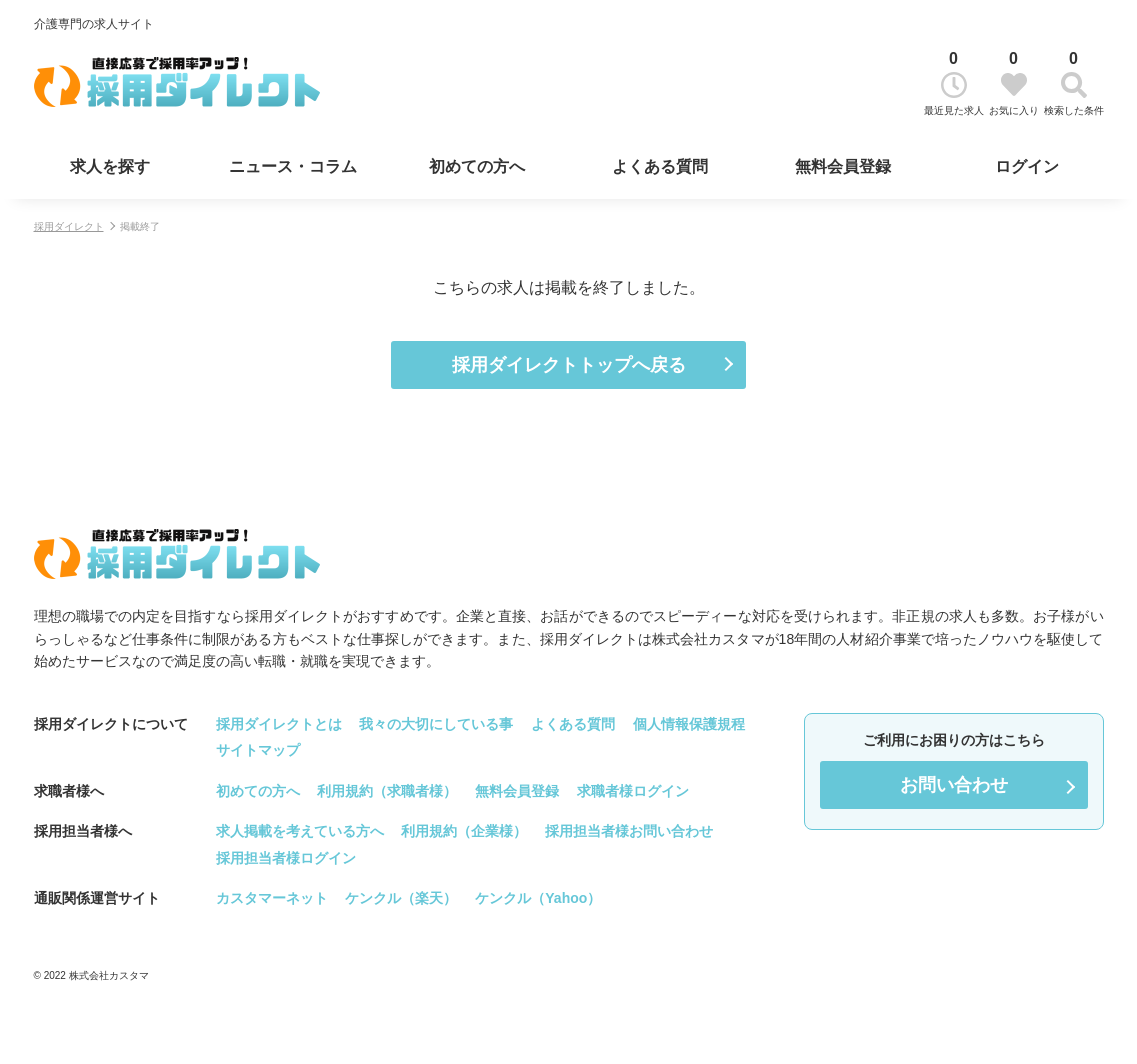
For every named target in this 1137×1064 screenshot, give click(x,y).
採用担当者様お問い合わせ (629, 831)
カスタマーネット (272, 898)
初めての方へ (477, 166)
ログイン (1027, 166)
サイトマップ (258, 750)
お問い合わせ (954, 785)
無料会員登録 (843, 166)
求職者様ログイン (633, 791)
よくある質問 (660, 166)
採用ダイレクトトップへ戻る (569, 365)
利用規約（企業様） (464, 831)
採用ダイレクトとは (279, 724)
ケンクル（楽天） (401, 898)
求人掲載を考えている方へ (300, 831)
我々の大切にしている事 (436, 724)
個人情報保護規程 (689, 724)
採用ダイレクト (69, 226)
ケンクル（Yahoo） (538, 898)
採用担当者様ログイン (286, 858)
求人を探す (110, 166)
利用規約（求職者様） (387, 791)
